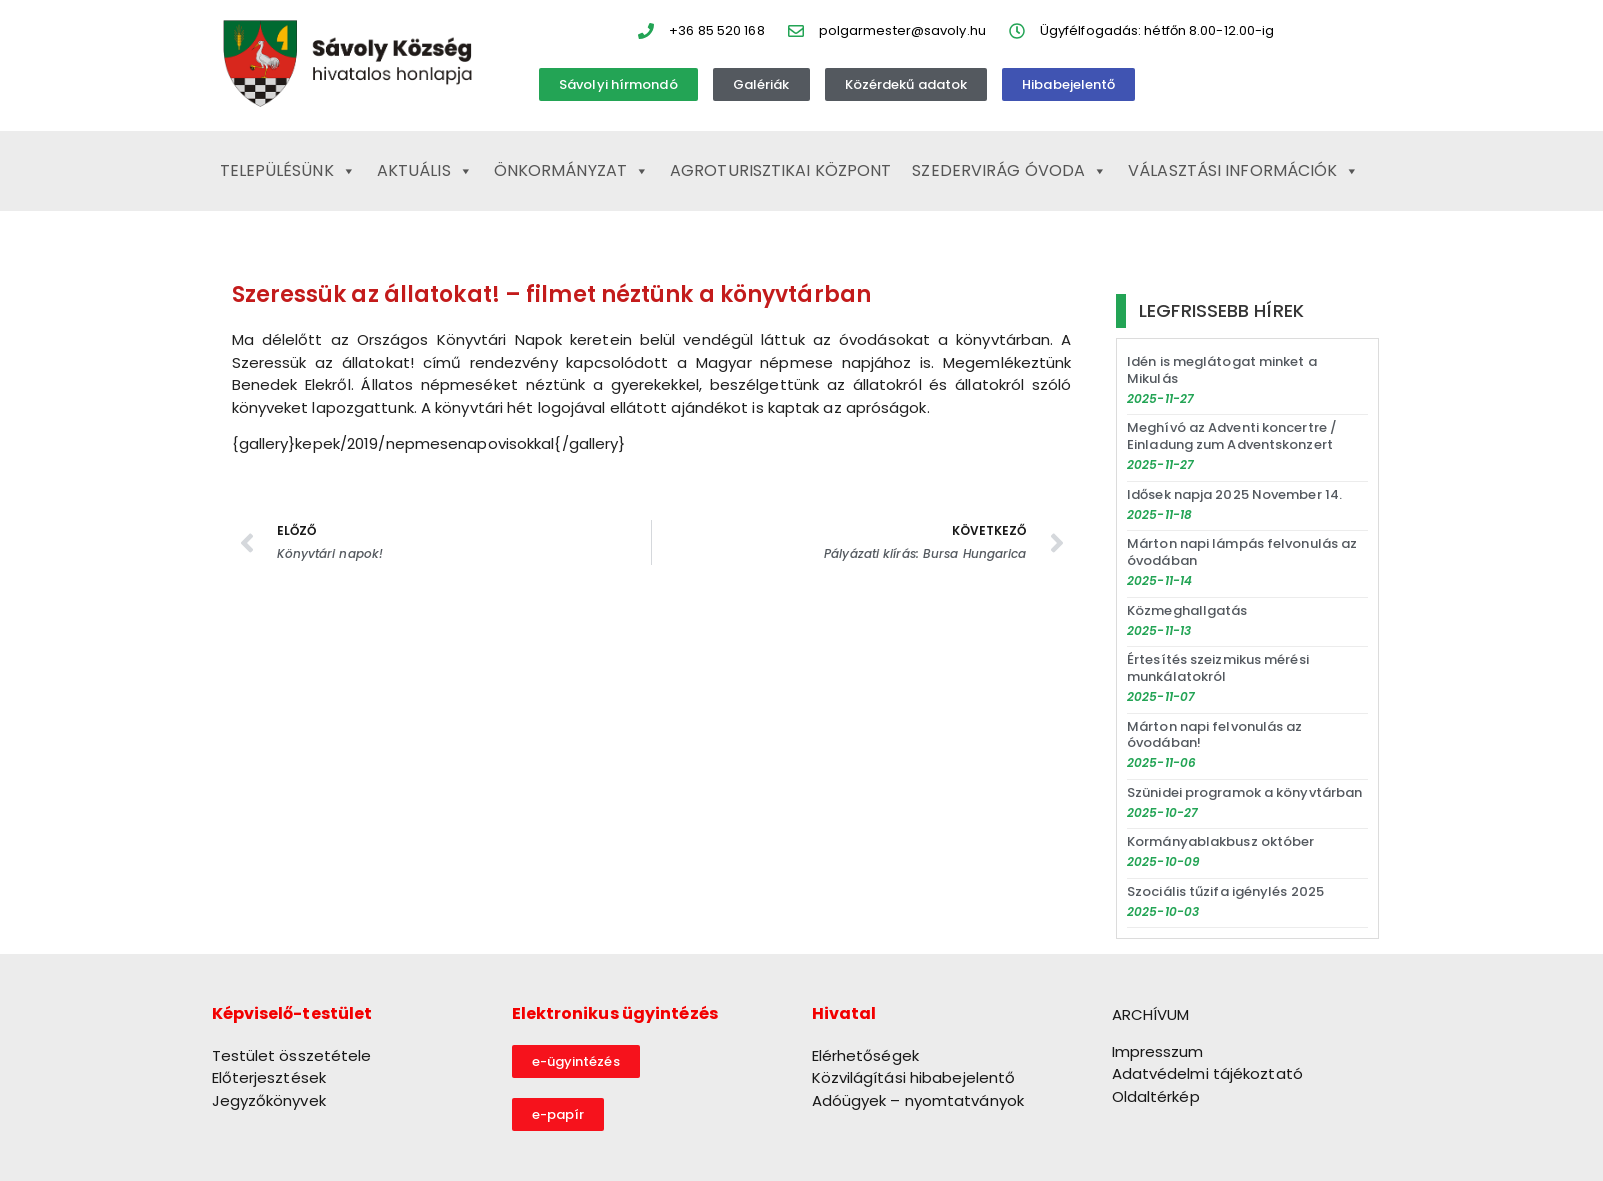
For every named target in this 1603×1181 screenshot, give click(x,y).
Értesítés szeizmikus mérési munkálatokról (1218, 668)
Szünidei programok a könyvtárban (1244, 792)
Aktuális (425, 171)
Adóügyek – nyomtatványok (918, 1100)
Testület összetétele (292, 1055)
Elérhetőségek (865, 1055)
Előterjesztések (269, 1077)
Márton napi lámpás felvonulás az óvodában (1242, 552)
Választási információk (1243, 171)
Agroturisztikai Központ (780, 170)
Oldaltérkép (1156, 1096)
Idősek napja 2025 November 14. (1234, 494)
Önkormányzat (571, 171)
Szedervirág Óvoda (1009, 171)
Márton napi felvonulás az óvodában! (1215, 735)
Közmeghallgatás (1187, 610)
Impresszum (1158, 1051)
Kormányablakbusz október (1220, 841)
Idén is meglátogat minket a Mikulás (1222, 370)
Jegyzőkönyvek (269, 1100)
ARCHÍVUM (1151, 1014)
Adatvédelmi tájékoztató (1207, 1073)
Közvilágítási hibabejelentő (914, 1077)
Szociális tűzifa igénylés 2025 (1225, 891)
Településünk (288, 171)
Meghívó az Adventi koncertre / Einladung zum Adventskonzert (1232, 436)
